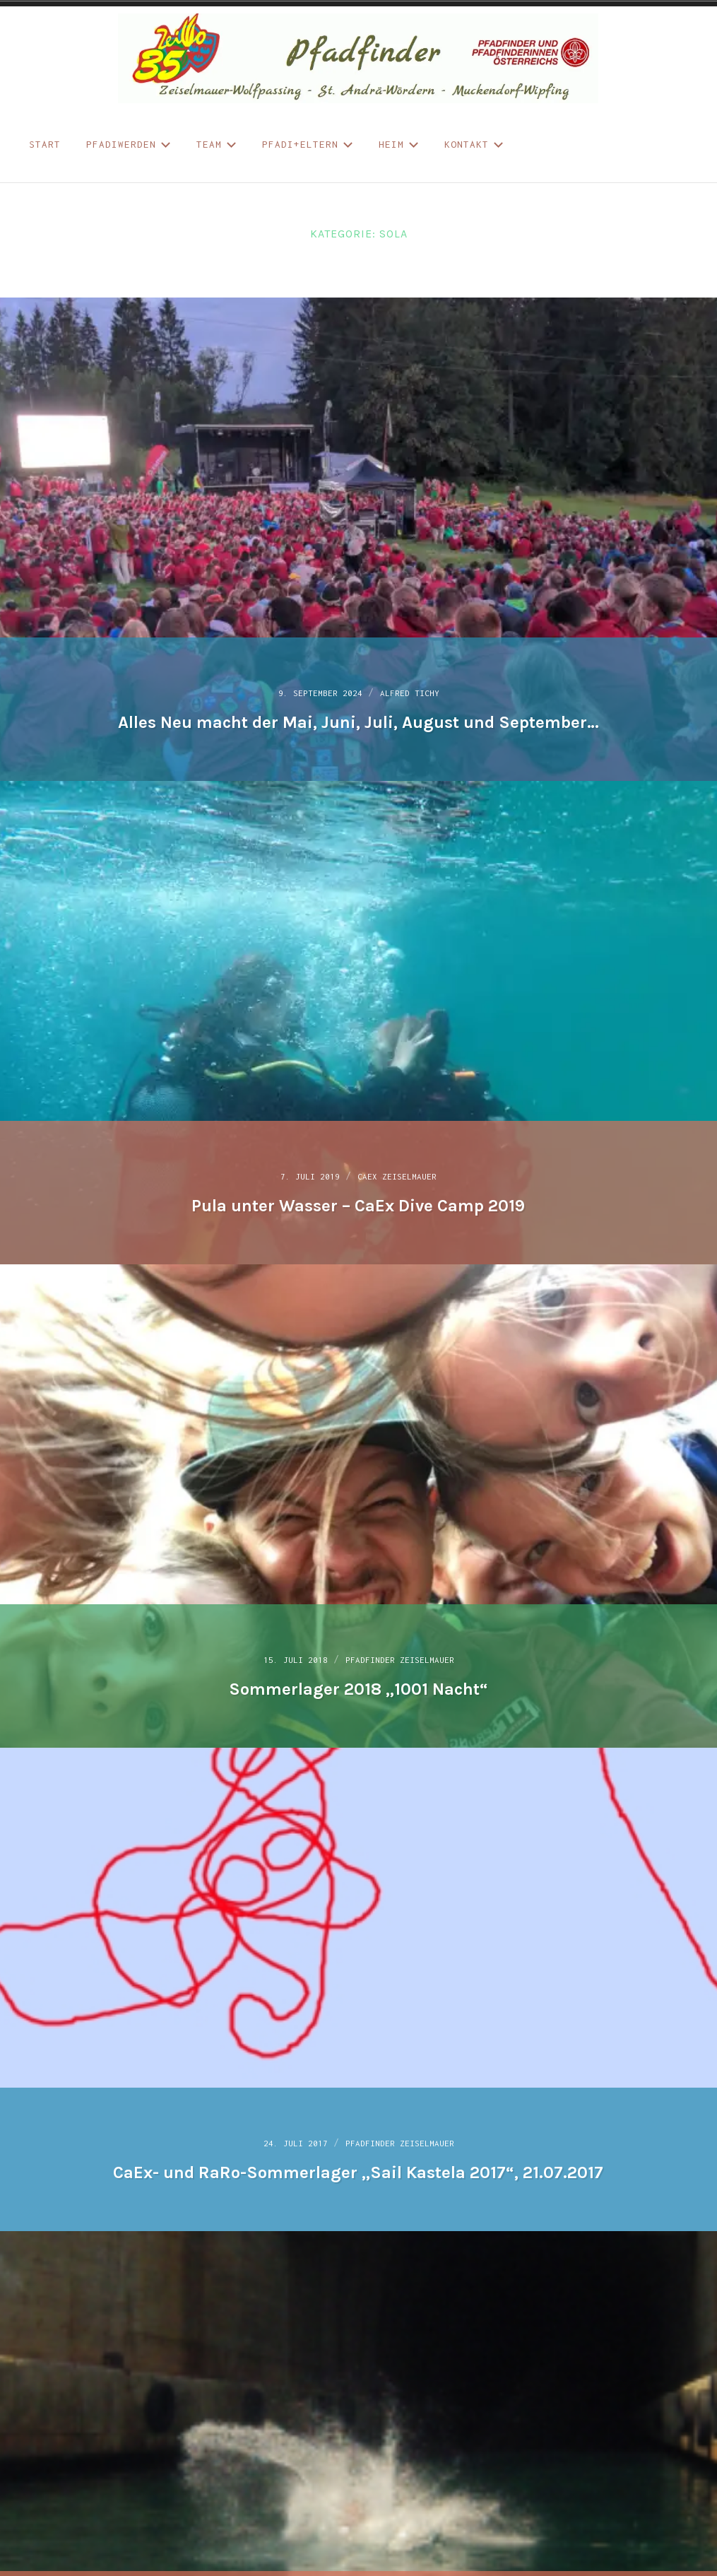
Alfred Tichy (422, 690)
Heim (399, 144)
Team (216, 144)
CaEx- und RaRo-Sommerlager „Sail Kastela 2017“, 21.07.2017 (358, 2170)
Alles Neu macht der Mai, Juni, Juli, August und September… (358, 719)
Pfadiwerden (128, 144)
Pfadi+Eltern (307, 144)
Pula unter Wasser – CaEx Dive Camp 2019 (358, 1203)
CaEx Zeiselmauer (405, 1174)
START (45, 144)
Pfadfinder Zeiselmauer (409, 1657)
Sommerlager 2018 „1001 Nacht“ (358, 1686)
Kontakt (474, 144)
